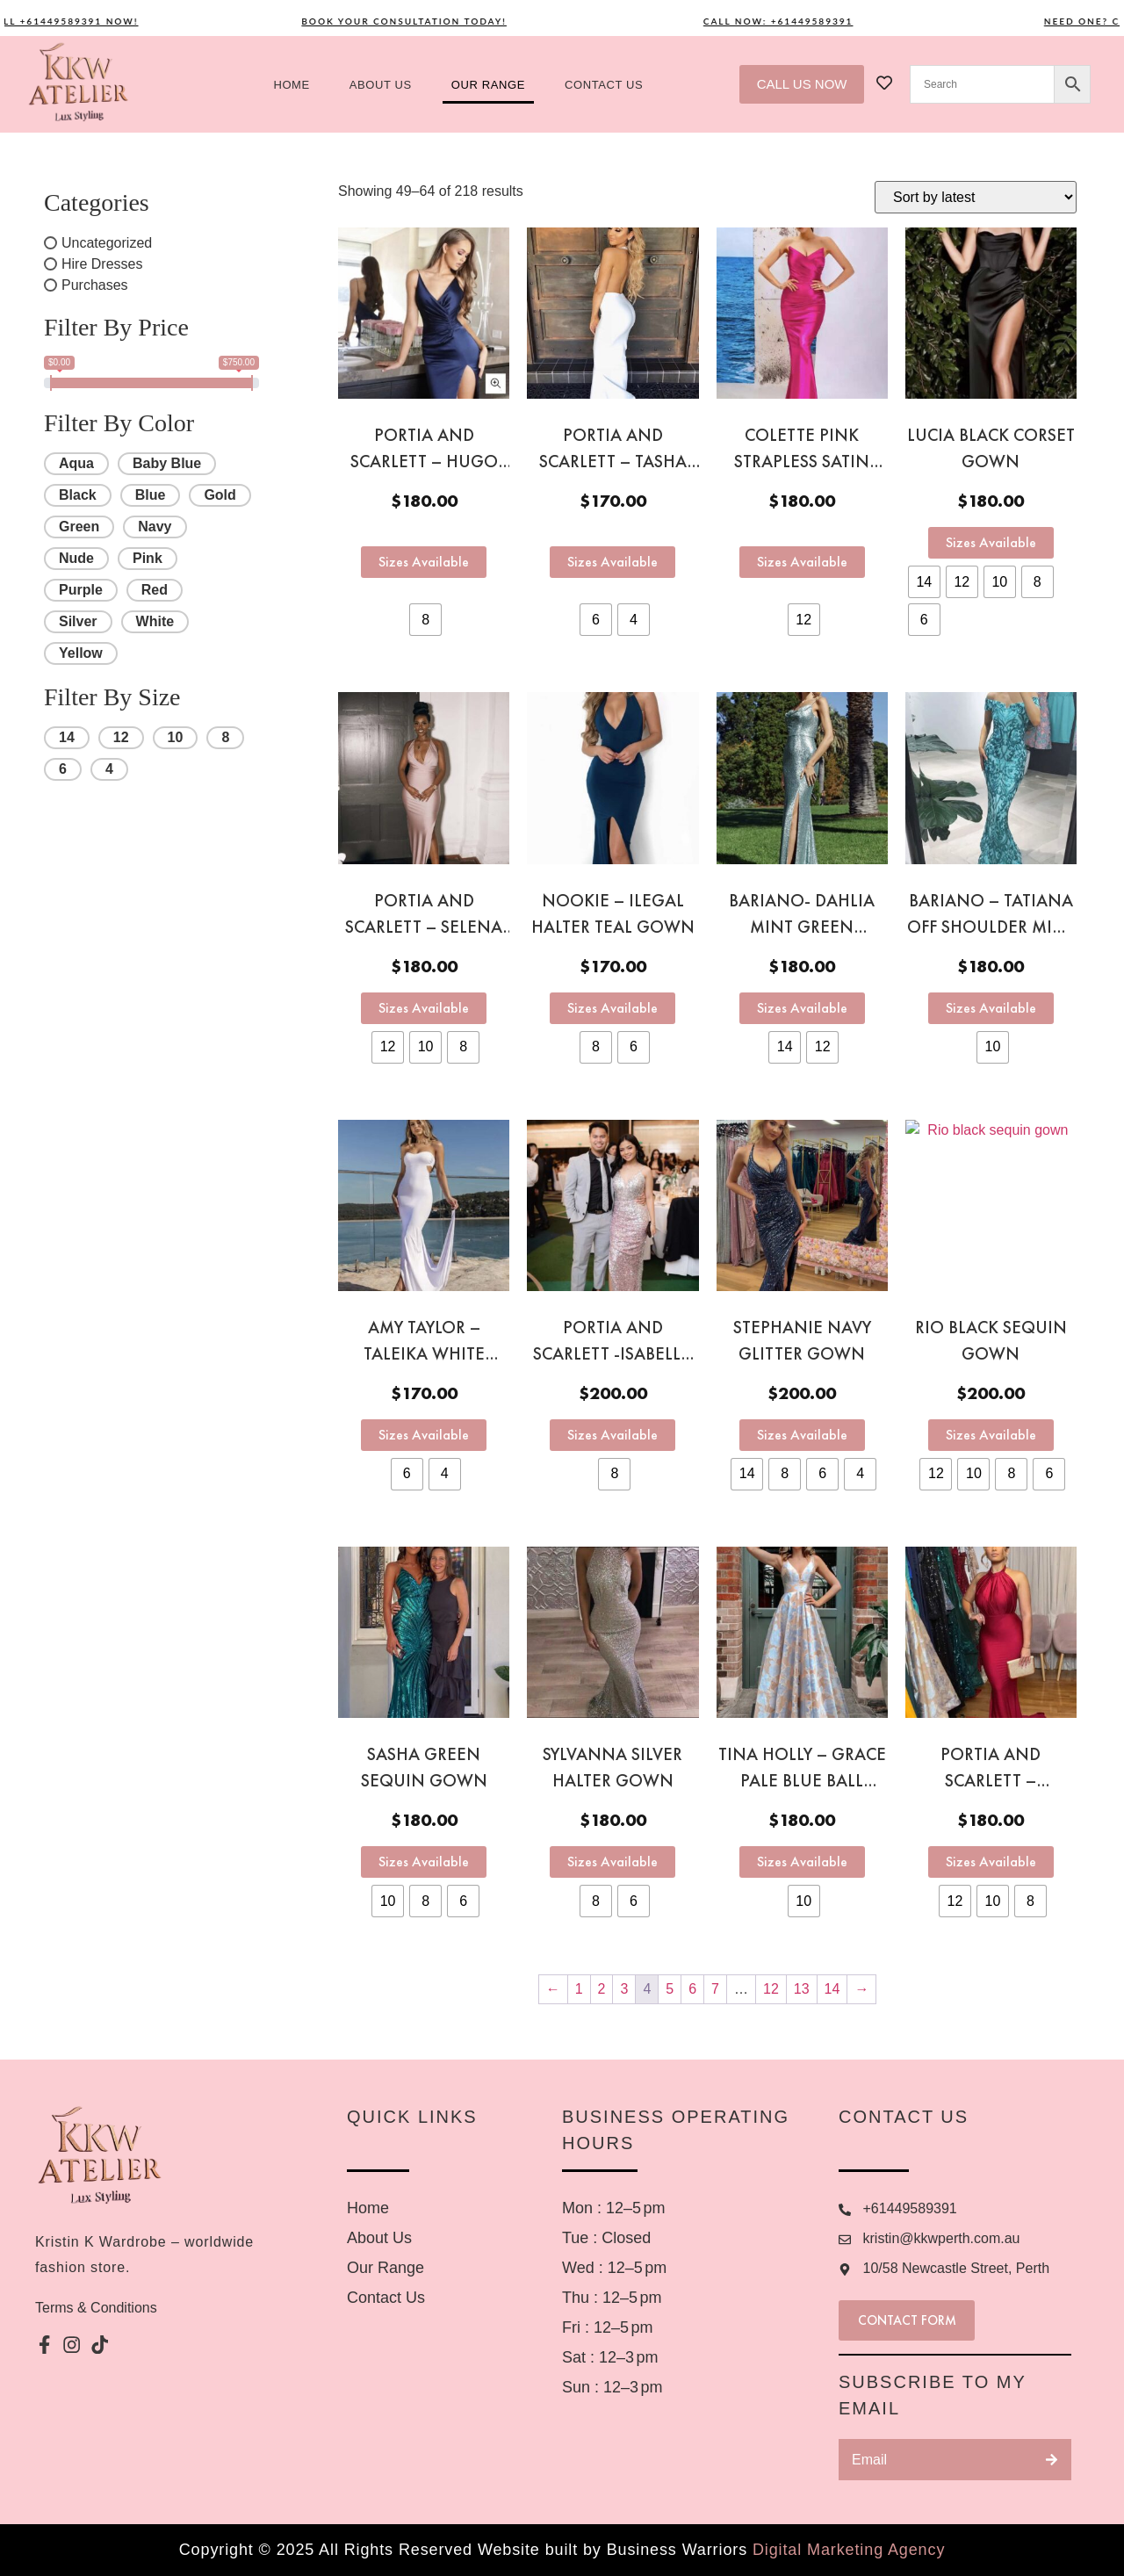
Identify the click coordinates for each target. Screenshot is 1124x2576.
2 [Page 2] (602, 1988)
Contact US (604, 84)
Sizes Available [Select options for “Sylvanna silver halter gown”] (612, 1861)
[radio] (425, 619)
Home (291, 84)
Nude (76, 558)
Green (79, 526)
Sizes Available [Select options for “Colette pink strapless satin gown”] (802, 561)
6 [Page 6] (692, 1988)
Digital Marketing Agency (849, 2549)
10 (176, 737)
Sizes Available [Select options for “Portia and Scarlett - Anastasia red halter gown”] (991, 1861)
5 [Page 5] (670, 1988)
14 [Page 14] (832, 1988)
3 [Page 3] (624, 1988)
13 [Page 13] (802, 1988)
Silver (78, 621)
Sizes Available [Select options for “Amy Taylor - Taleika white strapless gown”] (423, 1434)
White (155, 621)
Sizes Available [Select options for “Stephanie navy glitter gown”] (802, 1434)
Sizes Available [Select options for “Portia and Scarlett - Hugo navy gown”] (423, 561)
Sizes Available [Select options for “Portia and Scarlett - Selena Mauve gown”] (423, 1008)
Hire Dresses (101, 263)
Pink (147, 558)
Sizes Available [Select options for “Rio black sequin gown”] (991, 1434)
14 (67, 737)
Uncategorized (106, 242)
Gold (219, 494)
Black (78, 494)
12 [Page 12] (771, 1988)
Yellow (81, 653)
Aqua (76, 463)
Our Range (488, 84)
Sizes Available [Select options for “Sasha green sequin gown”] (423, 1861)
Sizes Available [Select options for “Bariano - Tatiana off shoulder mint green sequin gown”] (991, 1008)
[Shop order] (976, 197)
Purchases (94, 285)
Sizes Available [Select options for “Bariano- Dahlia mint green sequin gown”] (802, 1008)
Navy (154, 526)
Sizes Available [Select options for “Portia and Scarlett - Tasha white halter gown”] (612, 561)
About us (380, 84)
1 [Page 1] (579, 1988)
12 (121, 737)
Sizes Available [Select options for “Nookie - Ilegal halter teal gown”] (612, 1008)
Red (154, 589)
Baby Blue (167, 463)
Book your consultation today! (427, 21)
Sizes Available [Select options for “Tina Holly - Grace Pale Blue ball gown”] (802, 1861)
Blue (150, 494)
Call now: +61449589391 (801, 21)
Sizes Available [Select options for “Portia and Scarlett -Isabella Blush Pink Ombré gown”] (612, 1434)
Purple (81, 589)
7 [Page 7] (715, 1988)
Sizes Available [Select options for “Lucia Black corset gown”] (991, 542)
